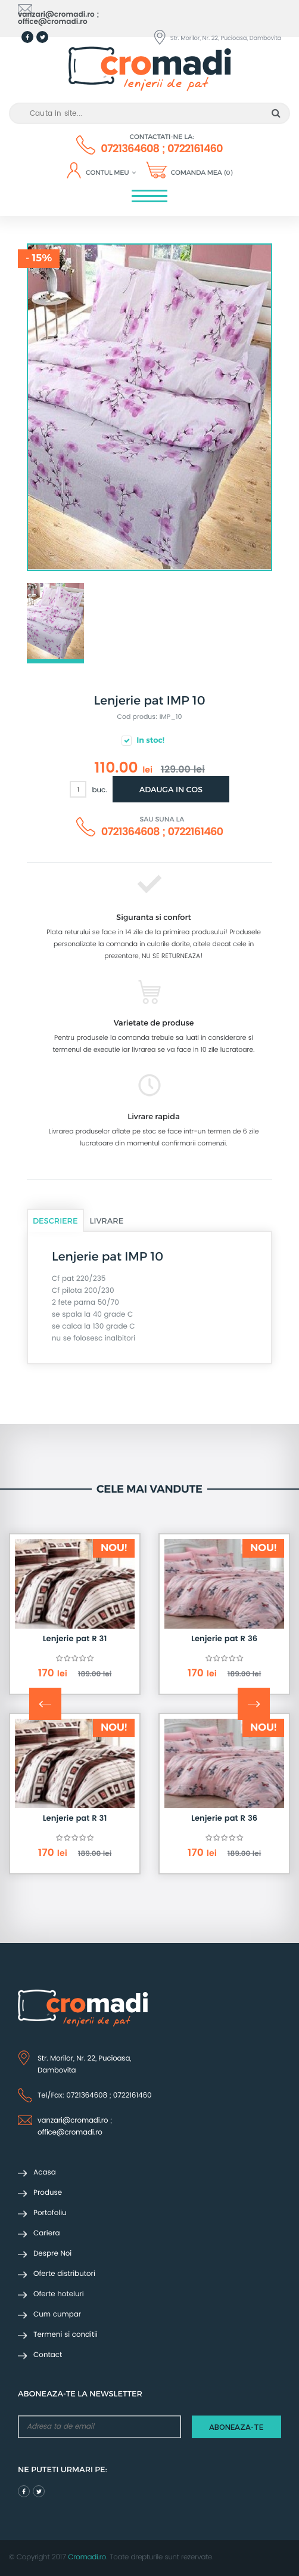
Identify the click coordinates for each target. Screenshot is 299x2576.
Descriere (55, 1220)
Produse (40, 2193)
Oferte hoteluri (51, 2294)
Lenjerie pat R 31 (75, 1639)
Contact (40, 2355)
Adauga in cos (171, 789)
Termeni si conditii (58, 2335)
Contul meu (111, 173)
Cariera (39, 2234)
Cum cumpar (49, 2315)
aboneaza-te (236, 2427)
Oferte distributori (56, 2274)
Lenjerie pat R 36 (224, 1639)
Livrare (107, 1220)
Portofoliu (42, 2213)
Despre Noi (44, 2254)
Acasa (37, 2173)
